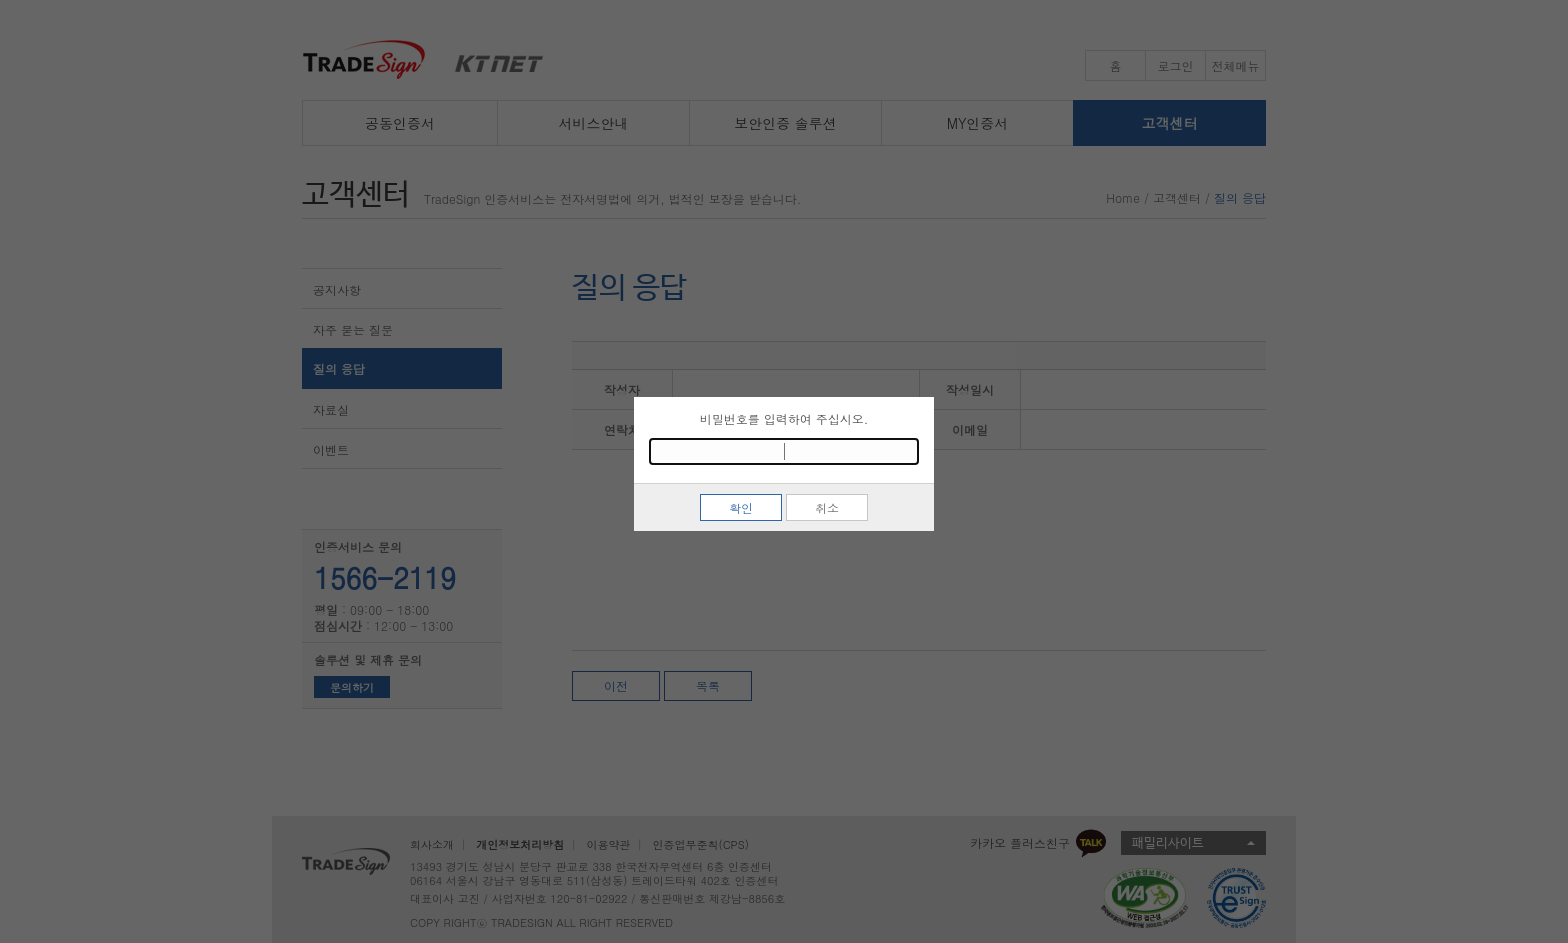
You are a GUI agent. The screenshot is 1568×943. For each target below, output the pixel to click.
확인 (741, 507)
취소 (827, 507)
